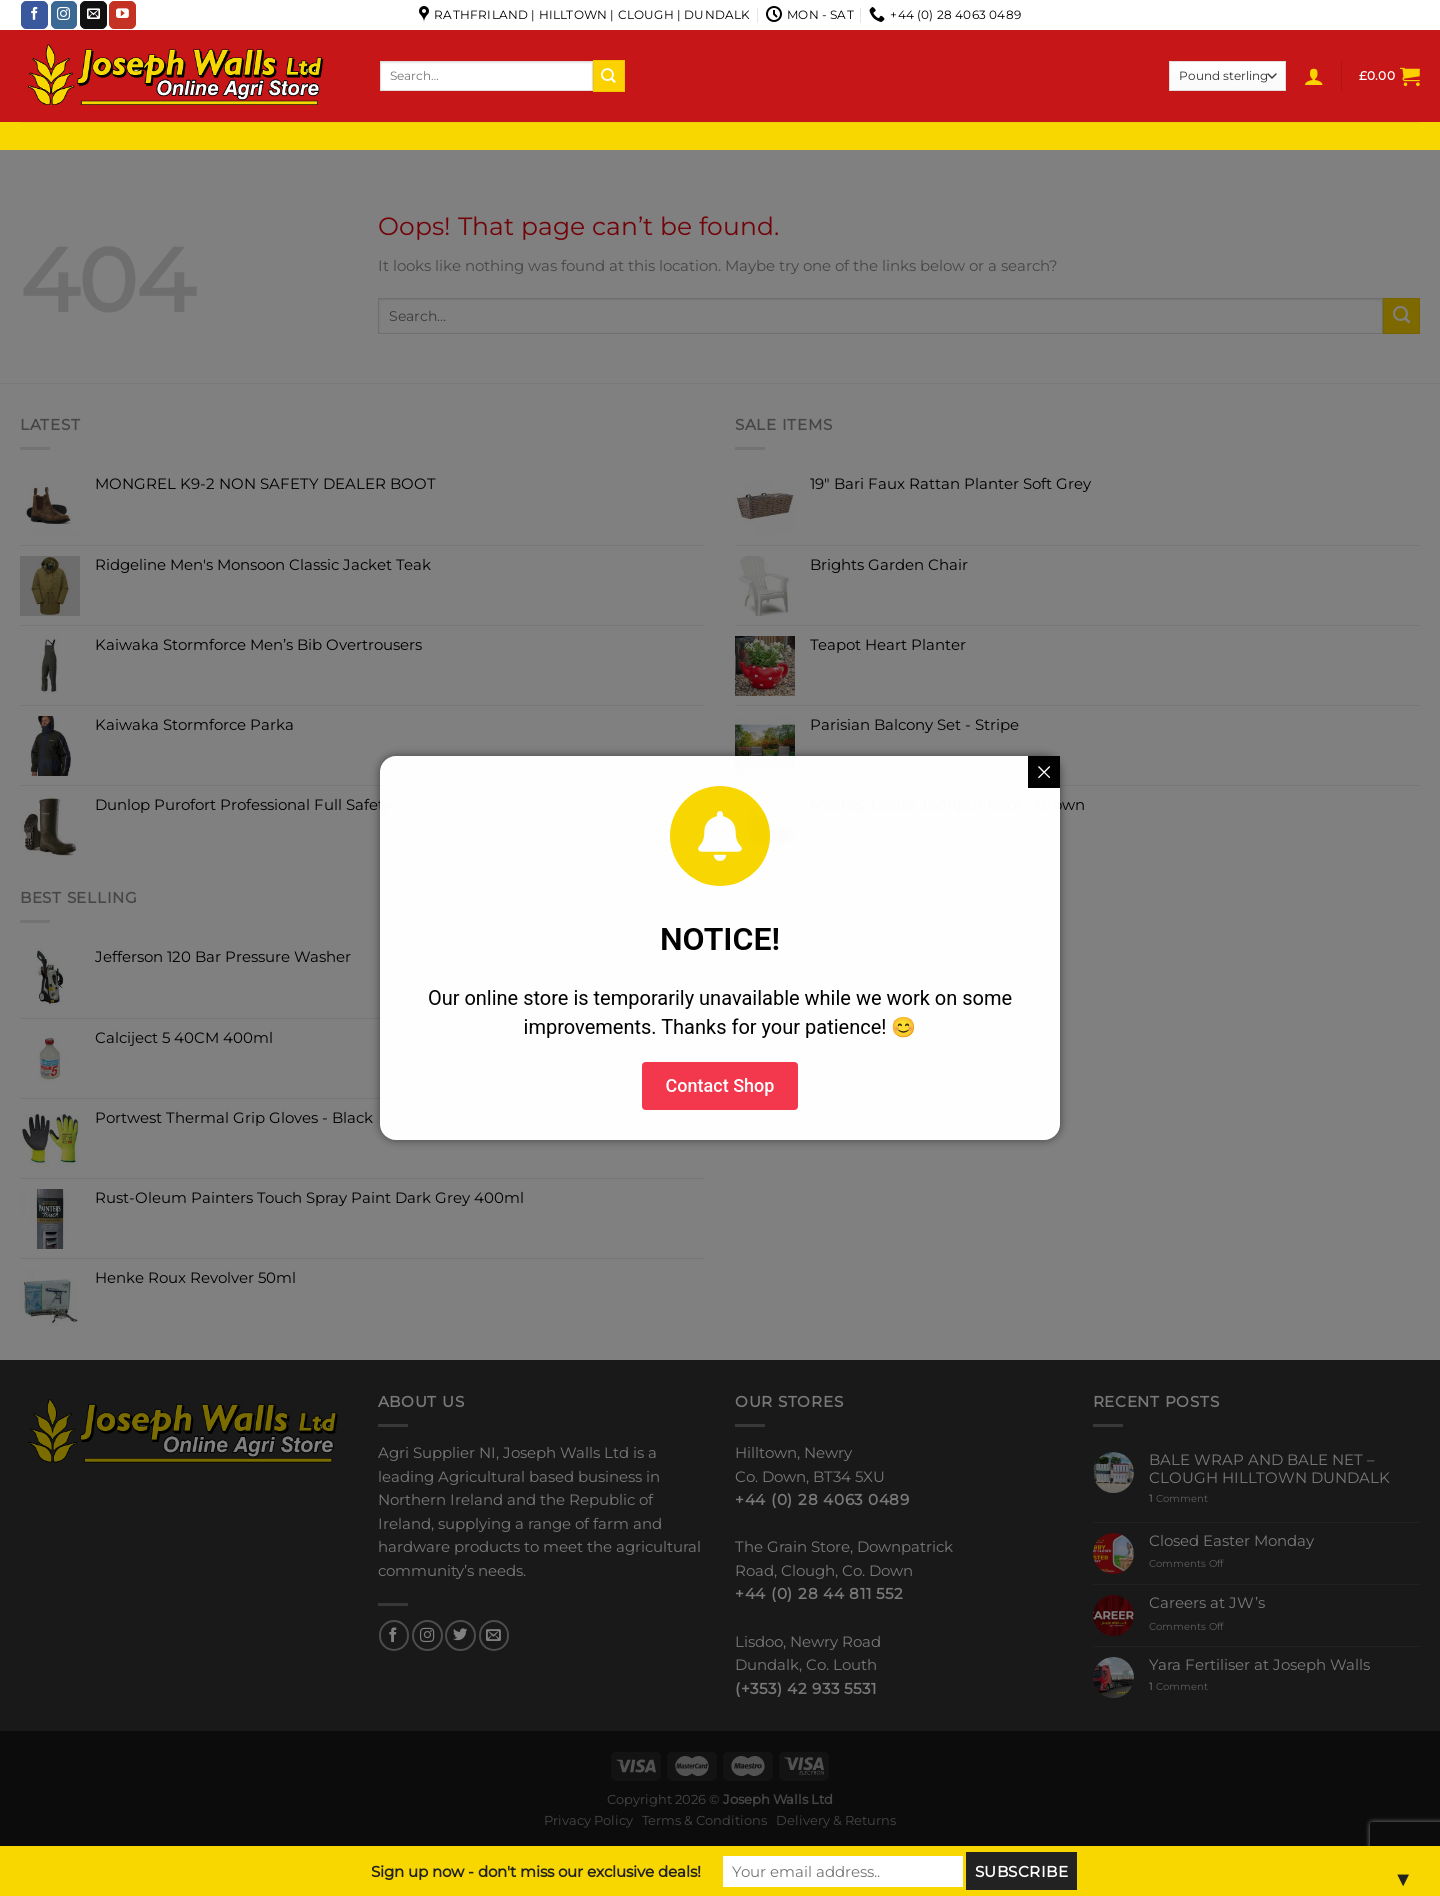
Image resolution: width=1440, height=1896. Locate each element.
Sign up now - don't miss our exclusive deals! (536, 1871)
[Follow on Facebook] (34, 15)
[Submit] (609, 75)
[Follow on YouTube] (122, 15)
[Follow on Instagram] (64, 15)
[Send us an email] (93, 15)
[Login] (1314, 76)
